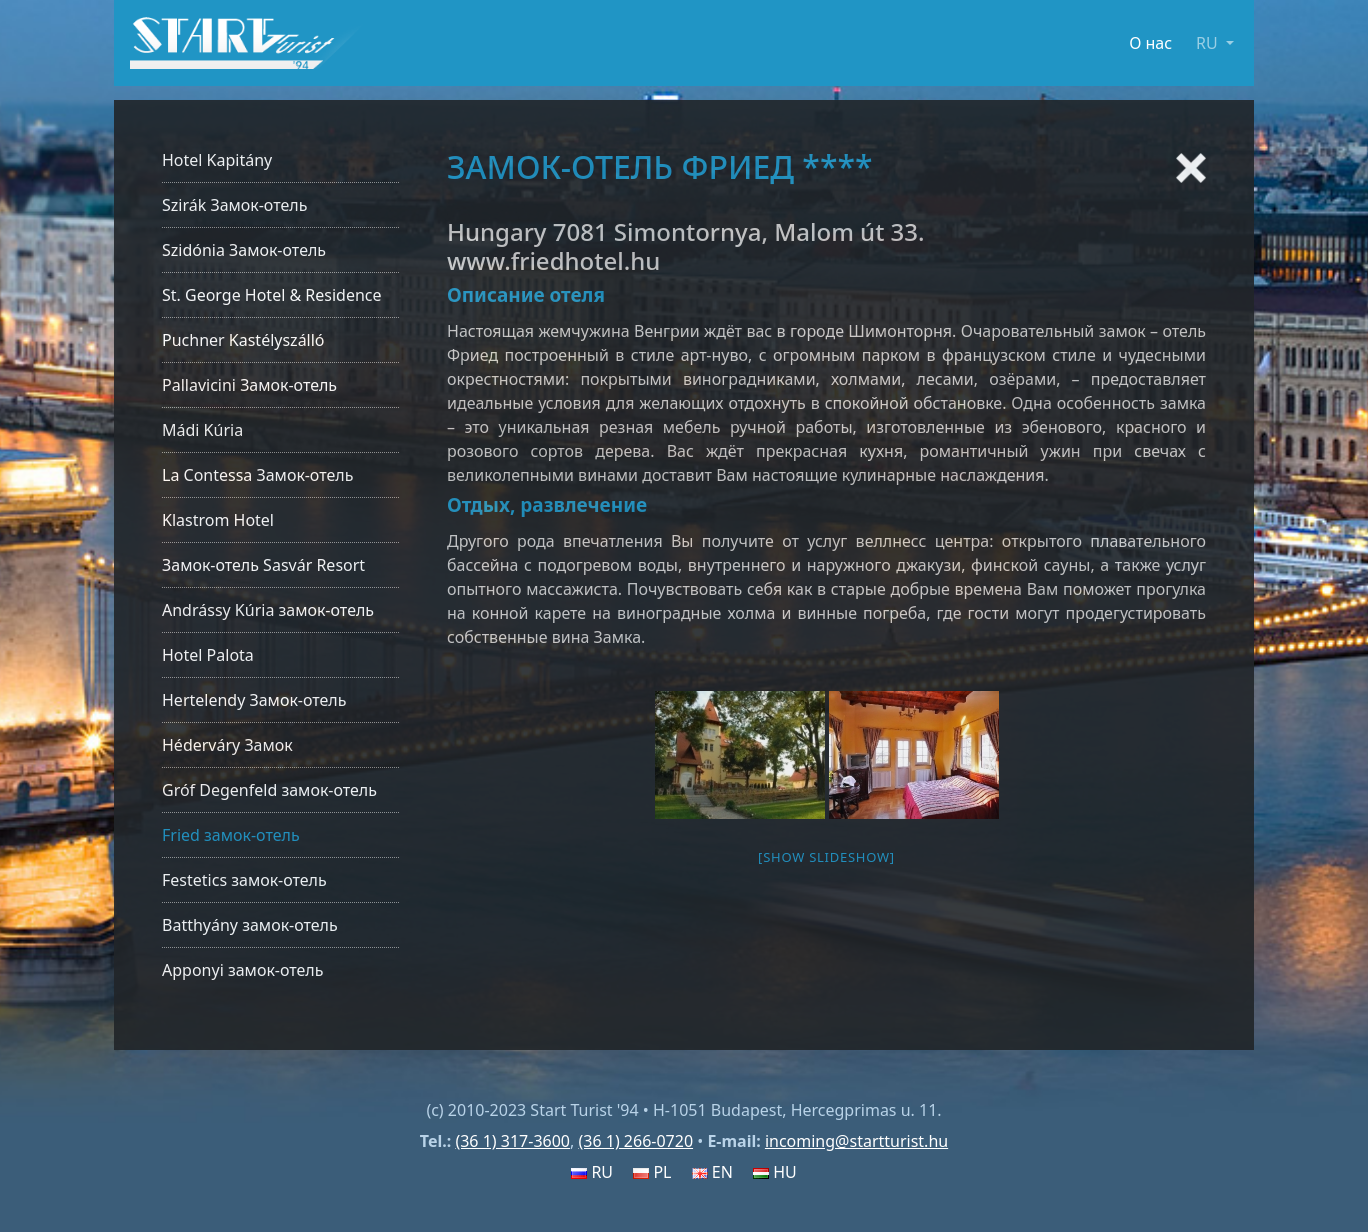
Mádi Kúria (202, 430)
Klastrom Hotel (218, 520)
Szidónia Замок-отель (244, 250)
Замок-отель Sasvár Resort (263, 565)
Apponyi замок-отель (242, 970)
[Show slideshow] (826, 857)
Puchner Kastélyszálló (243, 340)
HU (775, 1172)
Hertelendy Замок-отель (254, 700)
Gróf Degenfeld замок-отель (269, 790)
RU (592, 1172)
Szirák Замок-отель (234, 205)
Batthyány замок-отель (250, 925)
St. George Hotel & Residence (272, 295)
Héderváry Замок (227, 745)
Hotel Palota (208, 655)
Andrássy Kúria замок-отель (268, 610)
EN (712, 1172)
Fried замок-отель (231, 835)
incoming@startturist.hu (856, 1141)
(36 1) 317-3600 (512, 1141)
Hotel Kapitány (217, 160)
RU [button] (1209, 43)
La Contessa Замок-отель (257, 475)
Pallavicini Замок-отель (249, 385)
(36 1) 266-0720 (635, 1141)
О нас (1150, 43)
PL (652, 1172)
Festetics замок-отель (244, 880)
